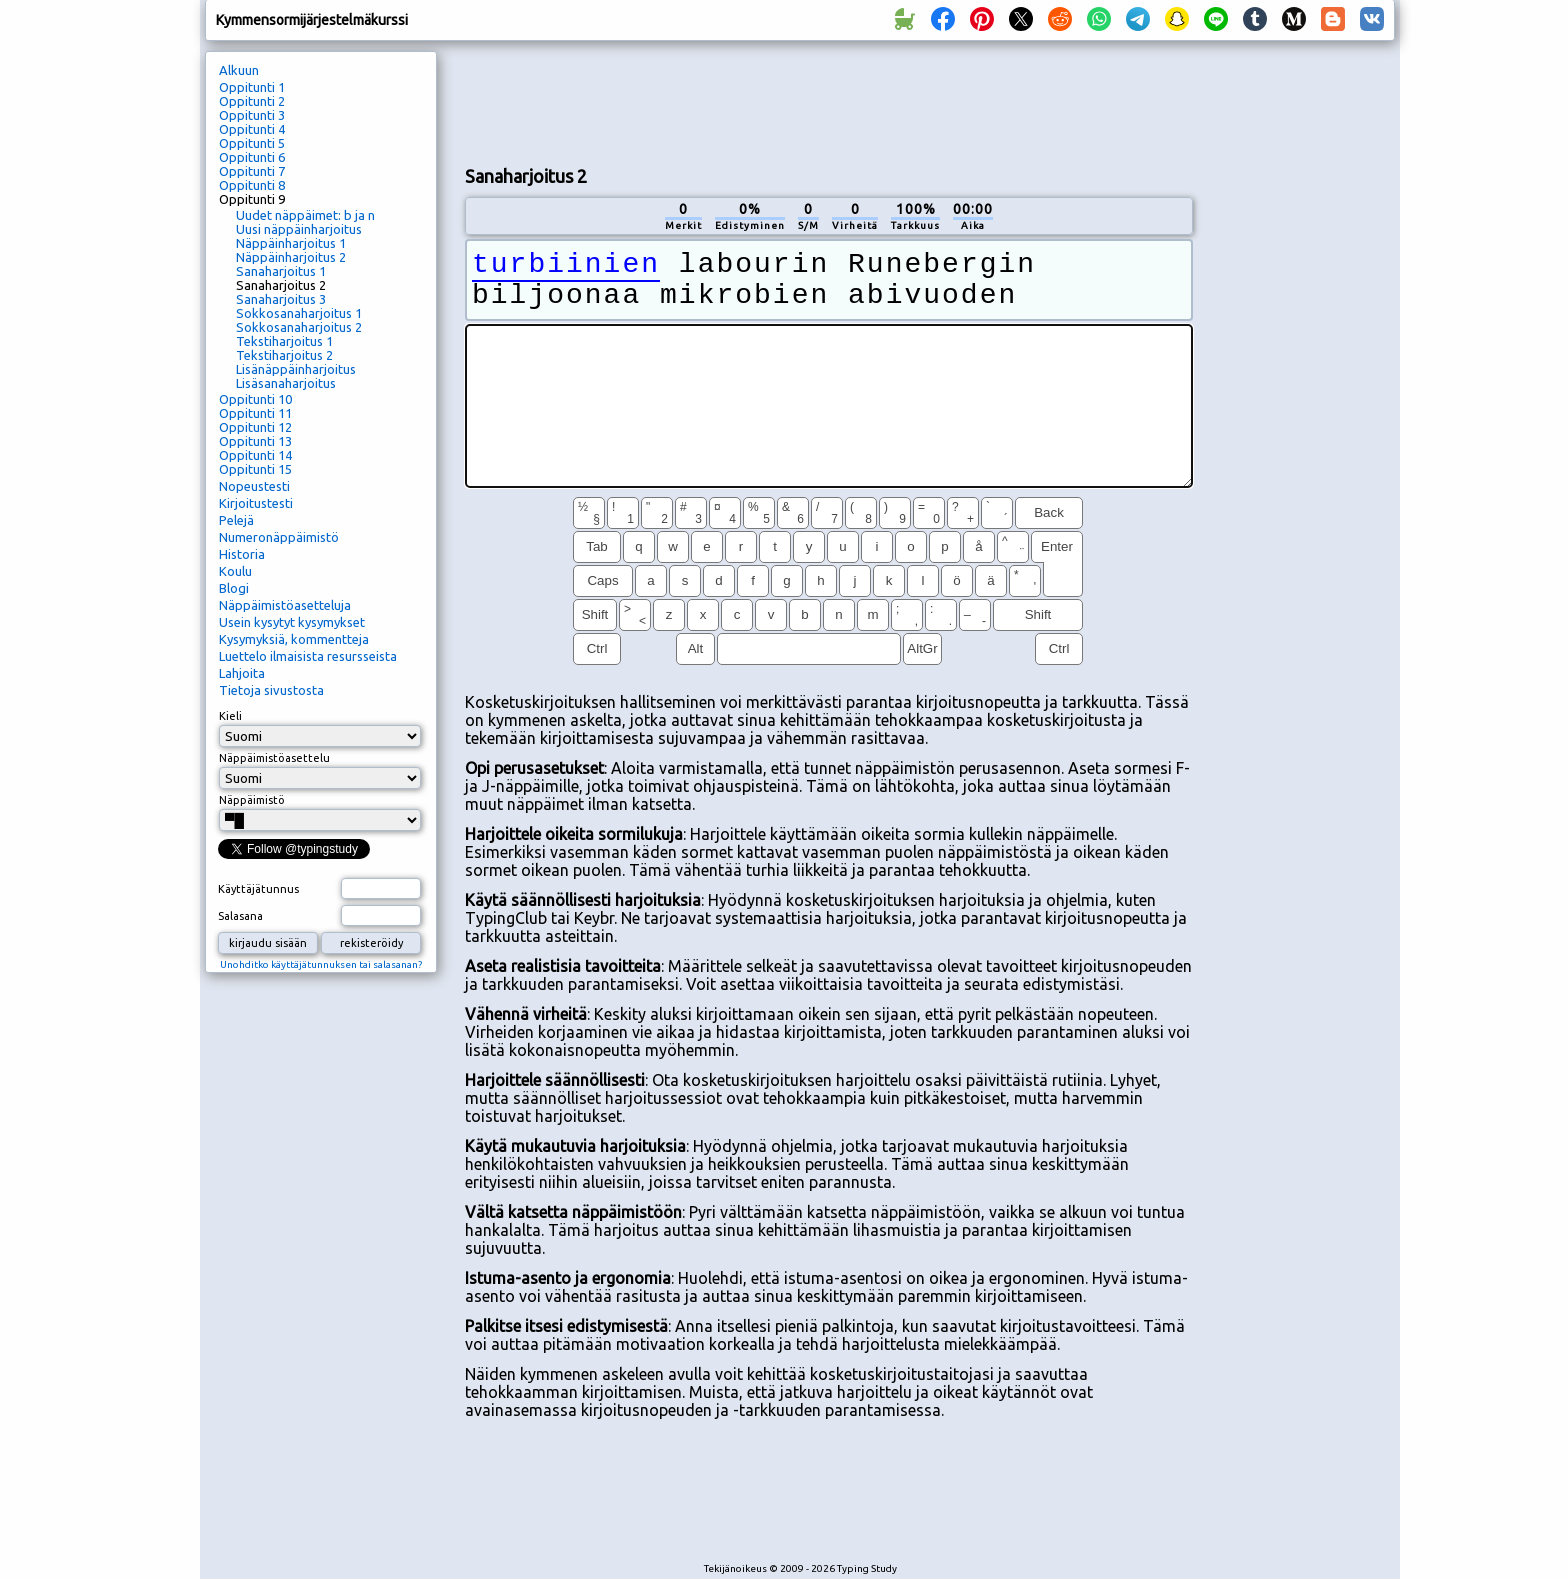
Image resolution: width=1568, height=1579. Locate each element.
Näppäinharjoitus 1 (291, 243)
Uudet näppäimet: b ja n (305, 215)
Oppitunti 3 (252, 115)
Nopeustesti (254, 486)
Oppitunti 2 (252, 101)
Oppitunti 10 (255, 399)
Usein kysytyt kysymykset (292, 622)
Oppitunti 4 (252, 129)
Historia (242, 554)
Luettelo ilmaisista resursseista (308, 656)
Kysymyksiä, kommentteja (294, 639)
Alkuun (239, 70)
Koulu (235, 571)
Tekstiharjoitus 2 (284, 355)
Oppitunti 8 (252, 185)
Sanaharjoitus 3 (281, 299)
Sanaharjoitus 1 (281, 271)
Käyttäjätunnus (258, 889)
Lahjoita (242, 673)
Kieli (230, 716)
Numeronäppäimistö (279, 537)
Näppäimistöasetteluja (285, 605)
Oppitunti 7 (252, 171)
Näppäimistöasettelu (274, 758)
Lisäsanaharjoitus (286, 383)
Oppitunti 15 (255, 469)
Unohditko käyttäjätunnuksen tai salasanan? (321, 964)
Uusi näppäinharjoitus (299, 229)
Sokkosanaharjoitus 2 (299, 327)
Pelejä (236, 520)
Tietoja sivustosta (271, 690)
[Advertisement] (829, 101)
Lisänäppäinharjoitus (296, 369)
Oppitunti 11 (255, 413)
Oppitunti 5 (252, 143)
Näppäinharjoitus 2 (291, 257)
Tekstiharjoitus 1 (284, 341)
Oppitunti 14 (255, 455)
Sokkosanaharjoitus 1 (299, 313)
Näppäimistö (252, 800)
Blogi (234, 588)
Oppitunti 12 (255, 427)
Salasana (240, 916)
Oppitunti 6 (252, 157)
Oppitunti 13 (255, 441)
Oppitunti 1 (252, 87)
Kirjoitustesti (256, 503)
